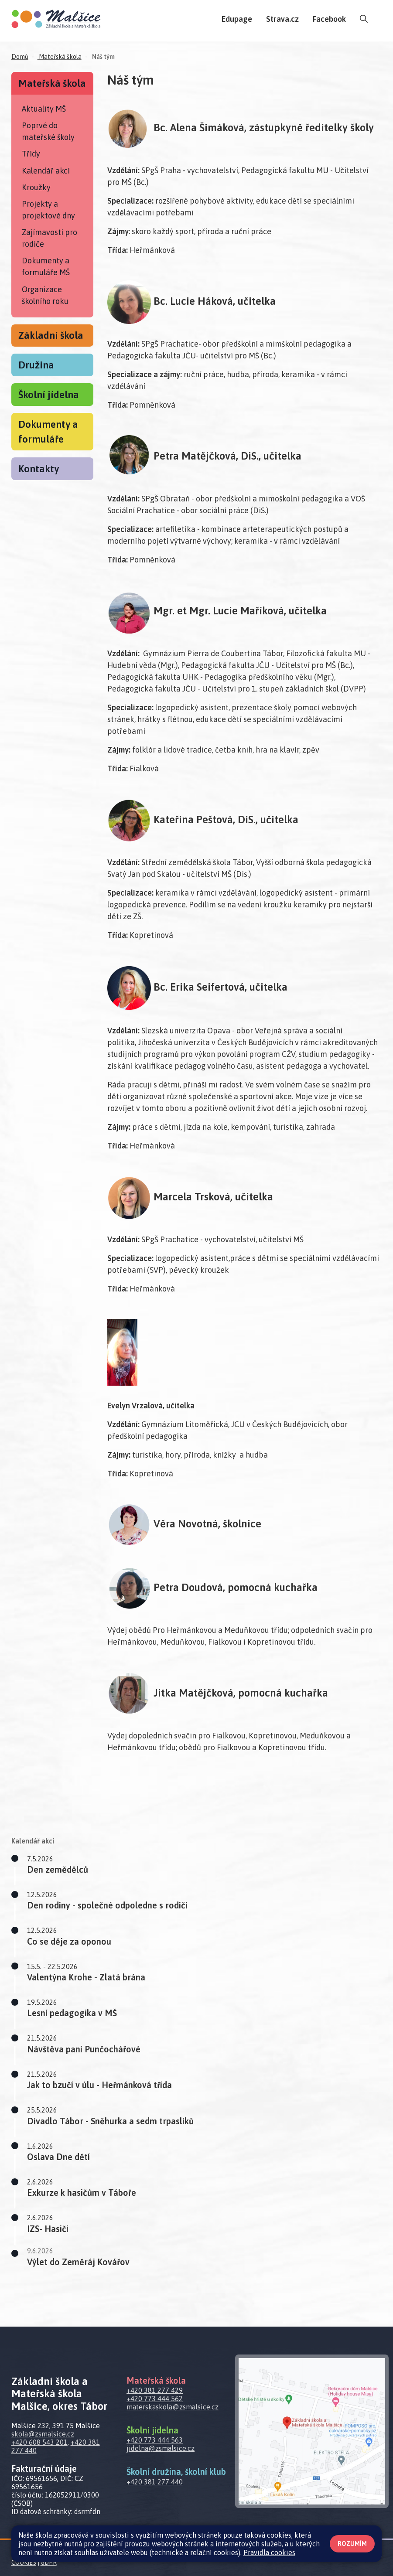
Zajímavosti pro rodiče (49, 238)
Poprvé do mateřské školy (48, 131)
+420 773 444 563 (154, 2440)
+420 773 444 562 (154, 2398)
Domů (19, 56)
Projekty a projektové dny (48, 209)
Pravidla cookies (269, 2552)
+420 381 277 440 (154, 2482)
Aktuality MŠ (44, 108)
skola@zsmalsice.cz (42, 2434)
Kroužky (36, 187)
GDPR (49, 2562)
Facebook (329, 19)
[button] (208, 1865)
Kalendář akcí (46, 170)
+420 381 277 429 (154, 2390)
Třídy (31, 153)
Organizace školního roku (45, 295)
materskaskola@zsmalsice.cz (172, 2407)
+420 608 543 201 (39, 2442)
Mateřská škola (60, 56)
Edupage (237, 19)
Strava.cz (282, 19)
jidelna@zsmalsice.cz (160, 2448)
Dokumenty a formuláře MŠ (46, 266)
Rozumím (352, 2543)
